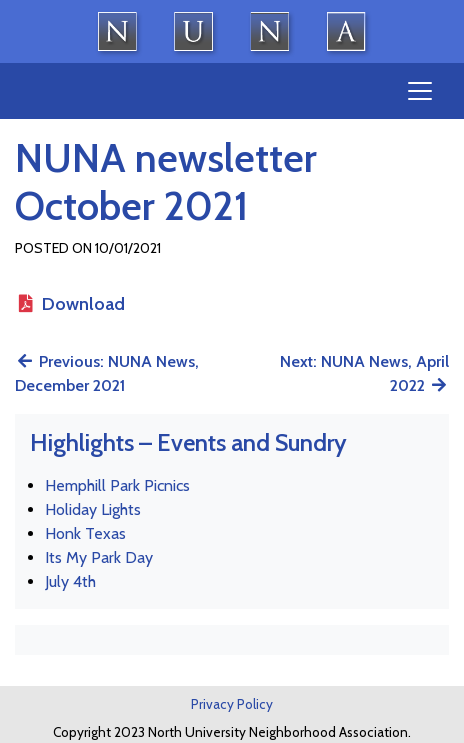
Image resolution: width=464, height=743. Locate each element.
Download (70, 304)
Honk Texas (85, 533)
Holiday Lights (93, 509)
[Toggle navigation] (420, 91)
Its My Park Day (99, 557)
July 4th (70, 581)
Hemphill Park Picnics (117, 485)
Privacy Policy (232, 704)
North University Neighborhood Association (232, 31)
